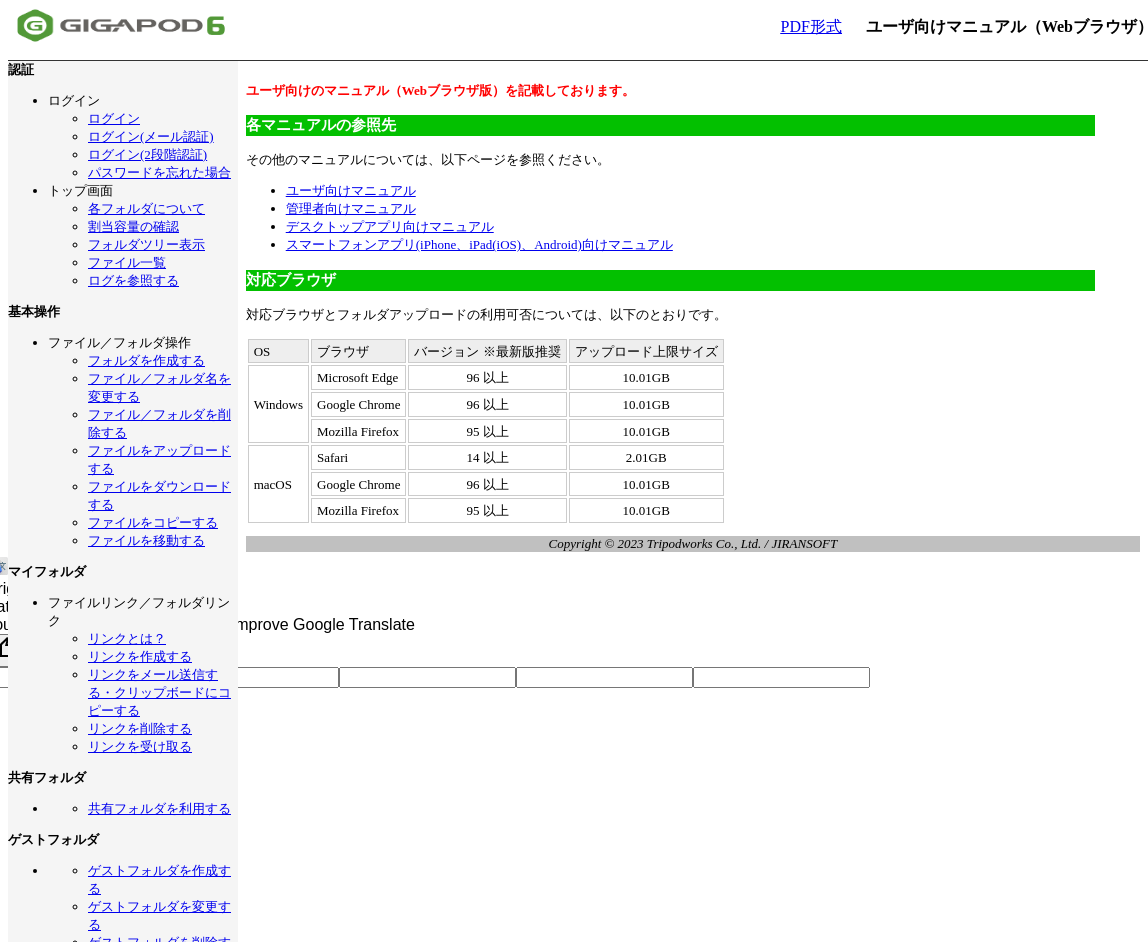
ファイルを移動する (146, 540)
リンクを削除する (140, 728)
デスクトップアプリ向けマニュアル (390, 226)
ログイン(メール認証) (151, 136)
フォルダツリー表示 (146, 244)
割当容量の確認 (133, 226)
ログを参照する (133, 280)
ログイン (114, 118)
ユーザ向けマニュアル (351, 190)
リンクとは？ (127, 638)
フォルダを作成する (146, 360)
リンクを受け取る (140, 746)
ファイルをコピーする (153, 522)
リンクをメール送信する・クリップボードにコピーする (159, 692)
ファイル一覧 (127, 262)
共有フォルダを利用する (159, 808)
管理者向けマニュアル (351, 208)
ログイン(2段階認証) (147, 154)
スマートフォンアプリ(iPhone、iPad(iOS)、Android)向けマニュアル (479, 244)
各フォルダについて (146, 208)
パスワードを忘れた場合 (159, 172)
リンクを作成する (140, 656)
